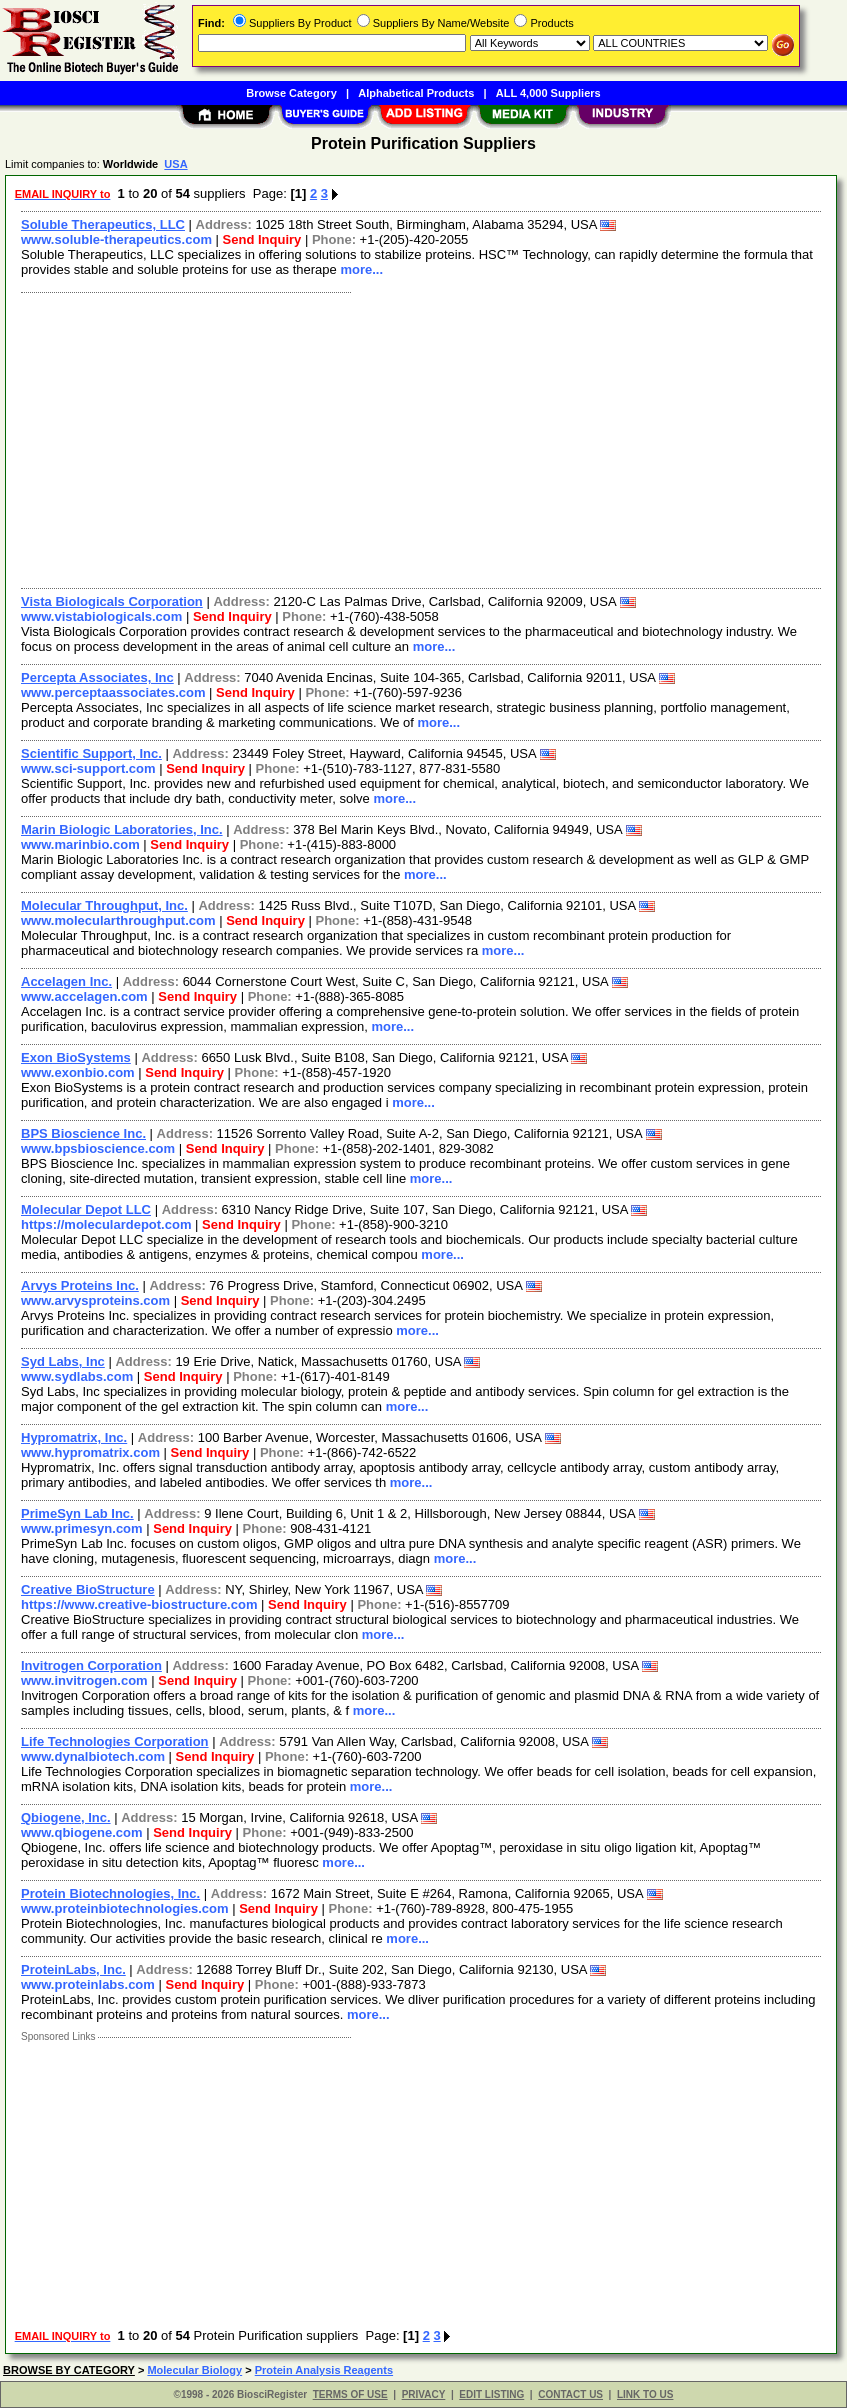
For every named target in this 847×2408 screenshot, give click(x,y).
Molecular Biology (194, 2370)
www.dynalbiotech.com (93, 1756)
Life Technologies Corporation (115, 1741)
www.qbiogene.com (82, 1832)
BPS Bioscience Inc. (83, 1133)
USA (175, 164)
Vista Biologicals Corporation (112, 601)
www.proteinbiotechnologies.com (125, 1908)
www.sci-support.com (88, 768)
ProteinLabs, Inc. (73, 1969)
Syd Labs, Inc (63, 1361)
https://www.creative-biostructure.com (139, 1604)
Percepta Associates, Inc (97, 677)
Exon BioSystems (76, 1057)
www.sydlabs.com (77, 1376)
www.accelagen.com (84, 996)
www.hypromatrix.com (90, 1452)
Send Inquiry (262, 239)
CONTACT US (570, 2394)
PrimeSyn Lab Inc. (77, 1513)
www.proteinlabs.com (88, 1984)
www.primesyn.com (82, 1528)
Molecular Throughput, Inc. (104, 905)
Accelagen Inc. (66, 981)
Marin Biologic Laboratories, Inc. (122, 829)
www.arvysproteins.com (95, 1300)
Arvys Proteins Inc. (80, 1285)
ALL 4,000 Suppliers (548, 93)
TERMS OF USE (350, 2394)
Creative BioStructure (88, 1589)
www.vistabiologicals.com (101, 616)
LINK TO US (645, 2394)
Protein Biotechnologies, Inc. (110, 1893)
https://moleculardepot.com (106, 1224)
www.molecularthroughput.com (118, 920)
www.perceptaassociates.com (113, 692)
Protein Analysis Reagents (324, 2370)
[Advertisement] (422, 438)
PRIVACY (424, 2394)
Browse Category (291, 93)
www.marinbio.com (80, 844)
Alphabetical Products (416, 93)
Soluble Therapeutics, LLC (103, 224)
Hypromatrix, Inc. (74, 1437)
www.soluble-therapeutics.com (116, 239)
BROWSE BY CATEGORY (69, 2370)
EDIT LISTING (491, 2394)
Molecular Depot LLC (86, 1209)
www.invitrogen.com (84, 1680)
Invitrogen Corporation (91, 1665)
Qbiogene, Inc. (66, 1817)
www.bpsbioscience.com (98, 1148)
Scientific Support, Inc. (91, 753)
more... (361, 269)
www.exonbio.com (78, 1072)
